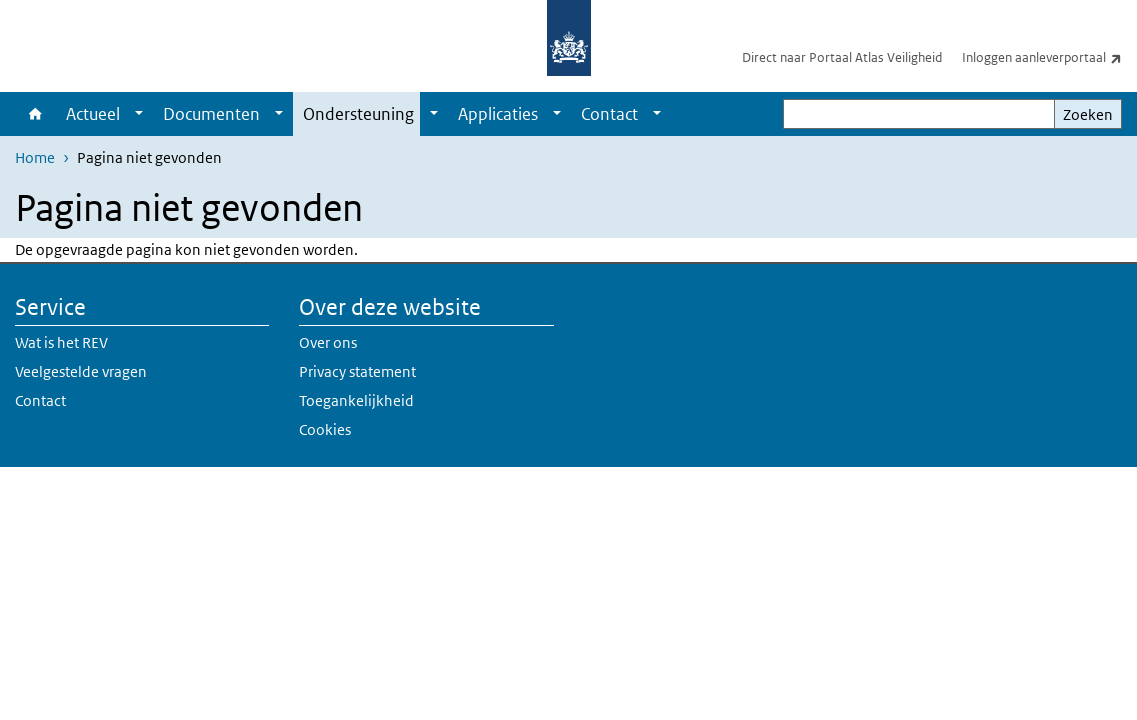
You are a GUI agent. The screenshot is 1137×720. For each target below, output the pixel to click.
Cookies (325, 429)
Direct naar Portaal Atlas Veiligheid (842, 57)
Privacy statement (357, 371)
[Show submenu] (139, 114)
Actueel (93, 114)
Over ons (328, 342)
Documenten (211, 114)
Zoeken (1088, 114)
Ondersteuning (358, 114)
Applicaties (498, 114)
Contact (609, 114)
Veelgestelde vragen (81, 371)
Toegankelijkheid (356, 400)
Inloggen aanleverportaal (1049, 57)
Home (35, 114)
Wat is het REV (61, 342)
